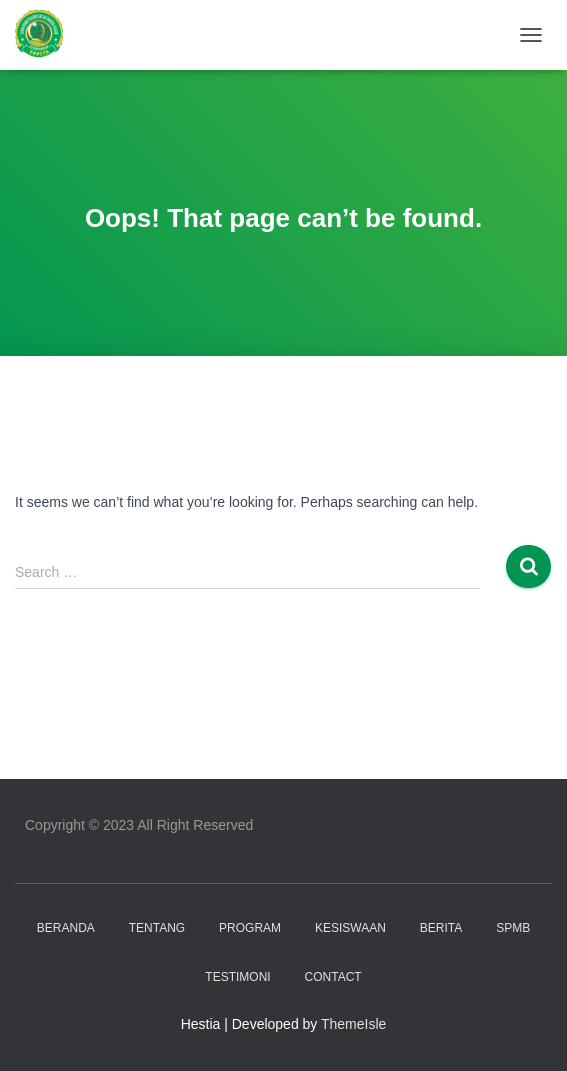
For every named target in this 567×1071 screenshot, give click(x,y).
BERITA (441, 928)
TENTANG (157, 928)
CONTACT (333, 977)
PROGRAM (250, 928)
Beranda (66, 928)
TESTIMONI (237, 977)
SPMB (513, 928)
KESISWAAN (350, 928)
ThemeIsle (353, 1024)
